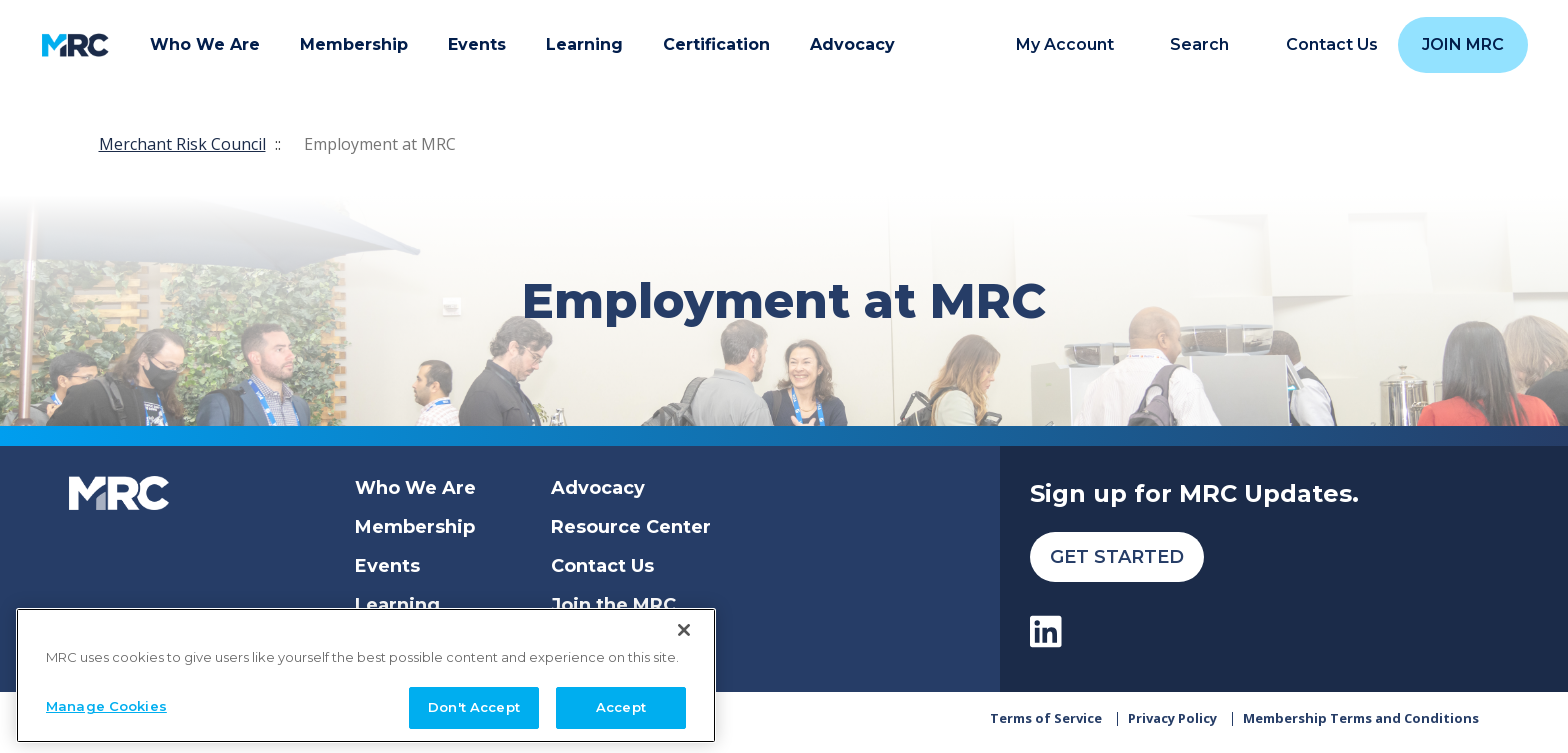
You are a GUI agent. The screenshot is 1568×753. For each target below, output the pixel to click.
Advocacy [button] (852, 44)
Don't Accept (474, 707)
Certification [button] (716, 44)
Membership (415, 527)
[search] (1188, 45)
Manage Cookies (106, 706)
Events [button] (477, 44)
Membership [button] (354, 44)
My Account (1065, 45)
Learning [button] (584, 44)
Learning (397, 605)
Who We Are (415, 488)
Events (387, 566)
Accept (621, 707)
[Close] (684, 630)
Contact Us (602, 566)
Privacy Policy (1172, 725)
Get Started (1117, 557)
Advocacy (598, 488)
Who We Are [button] (205, 44)
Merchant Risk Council (182, 144)
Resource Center (631, 527)
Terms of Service (1046, 725)
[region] (366, 675)
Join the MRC (613, 605)
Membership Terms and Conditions (1361, 725)
